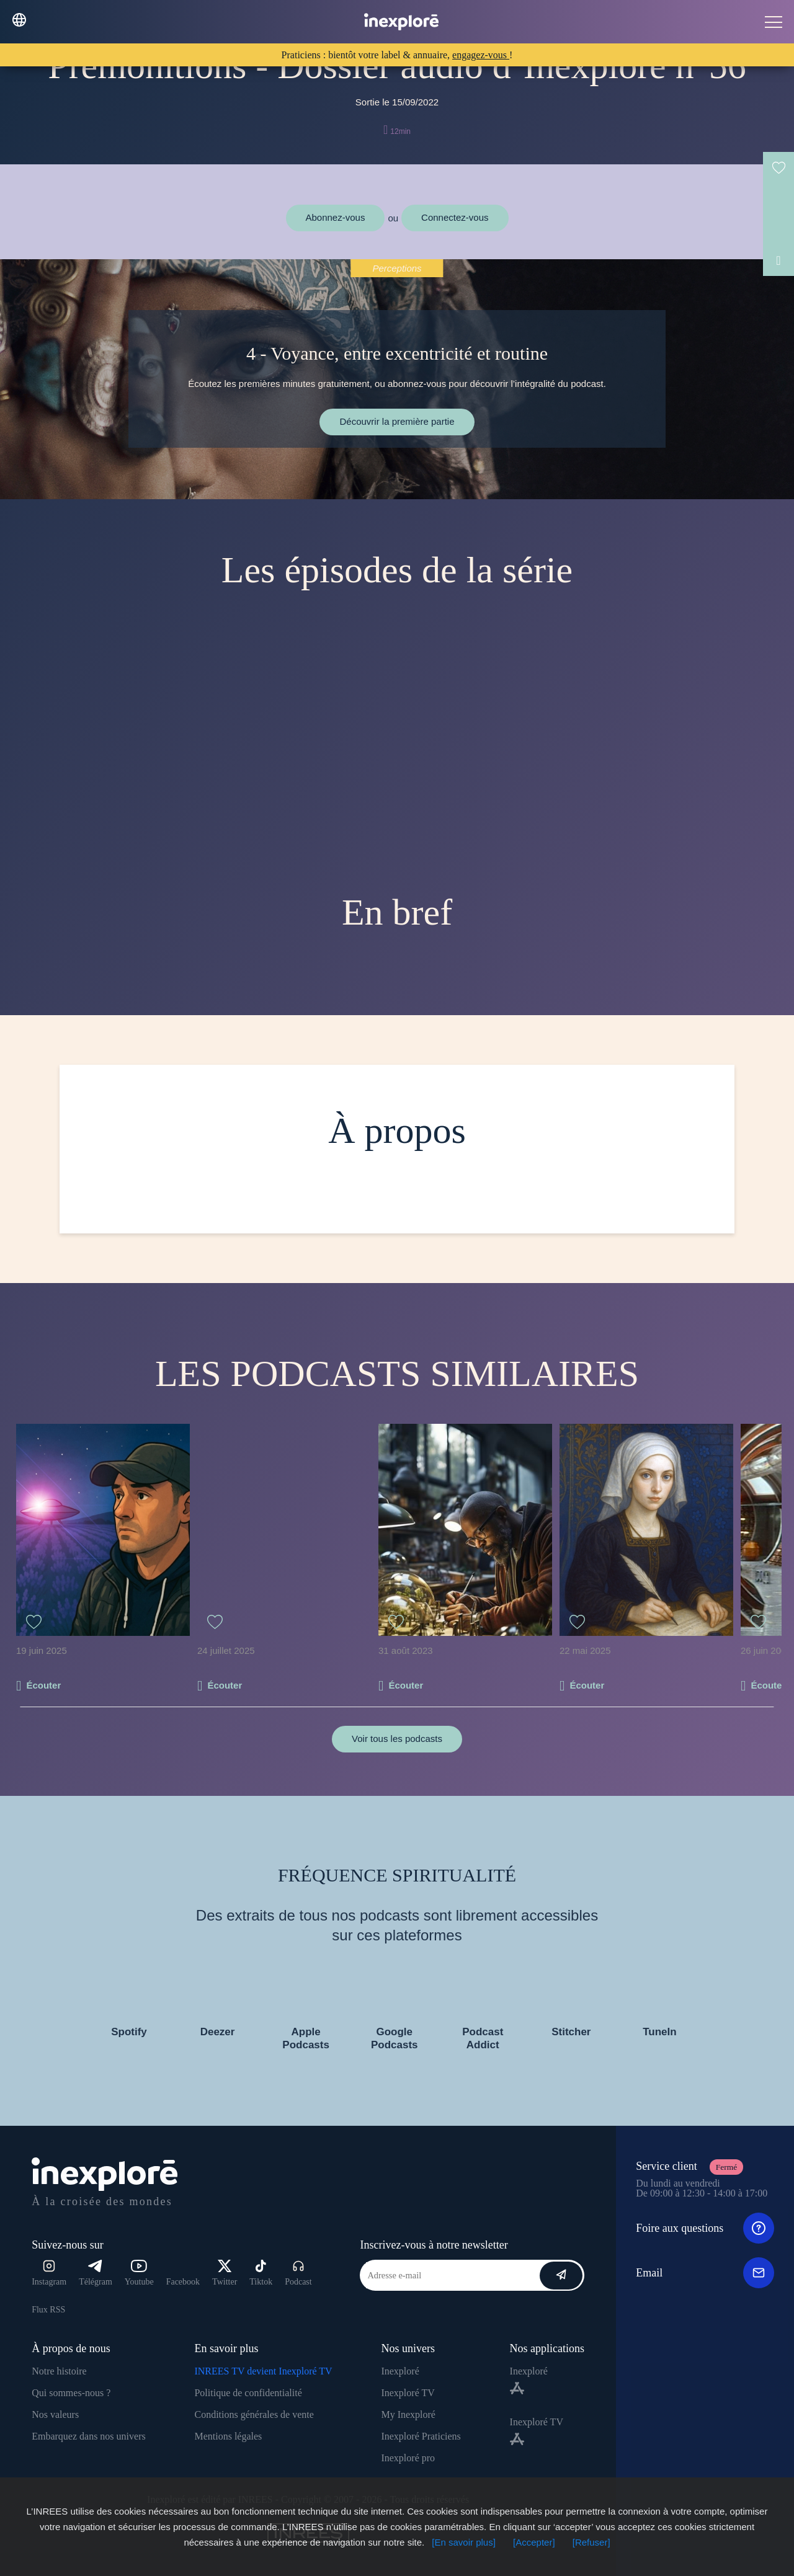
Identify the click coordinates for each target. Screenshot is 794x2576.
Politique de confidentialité (247, 2392)
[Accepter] (534, 2542)
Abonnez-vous (335, 217)
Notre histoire (59, 2371)
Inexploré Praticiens (420, 2436)
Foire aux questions (705, 2228)
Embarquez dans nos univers (89, 2436)
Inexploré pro (408, 2458)
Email (705, 2272)
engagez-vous (480, 55)
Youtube (139, 2273)
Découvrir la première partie (396, 421)
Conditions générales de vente (253, 2414)
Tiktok (260, 2273)
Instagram (49, 2273)
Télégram (95, 2273)
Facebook (183, 2281)
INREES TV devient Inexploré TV (263, 2371)
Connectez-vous (454, 217)
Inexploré (400, 2371)
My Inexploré (408, 2414)
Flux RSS (48, 2309)
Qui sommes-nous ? (71, 2392)
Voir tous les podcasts (397, 1738)
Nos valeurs (55, 2414)
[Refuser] (591, 2542)
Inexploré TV (407, 2392)
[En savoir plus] (464, 2542)
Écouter (43, 1685)
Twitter (224, 2273)
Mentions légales (228, 2436)
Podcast (298, 2273)
